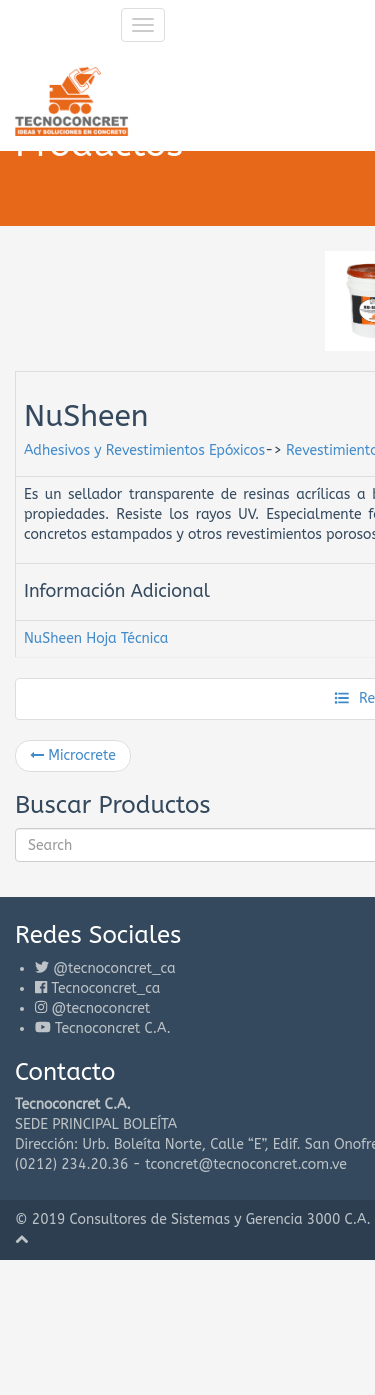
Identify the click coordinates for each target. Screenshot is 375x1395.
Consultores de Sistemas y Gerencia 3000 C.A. (220, 1219)
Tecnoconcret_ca (105, 988)
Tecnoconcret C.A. (113, 1028)
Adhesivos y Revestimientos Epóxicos (144, 450)
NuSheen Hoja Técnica (96, 638)
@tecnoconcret (100, 1008)
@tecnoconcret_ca (114, 968)
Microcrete (73, 755)
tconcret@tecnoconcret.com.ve (246, 1164)
